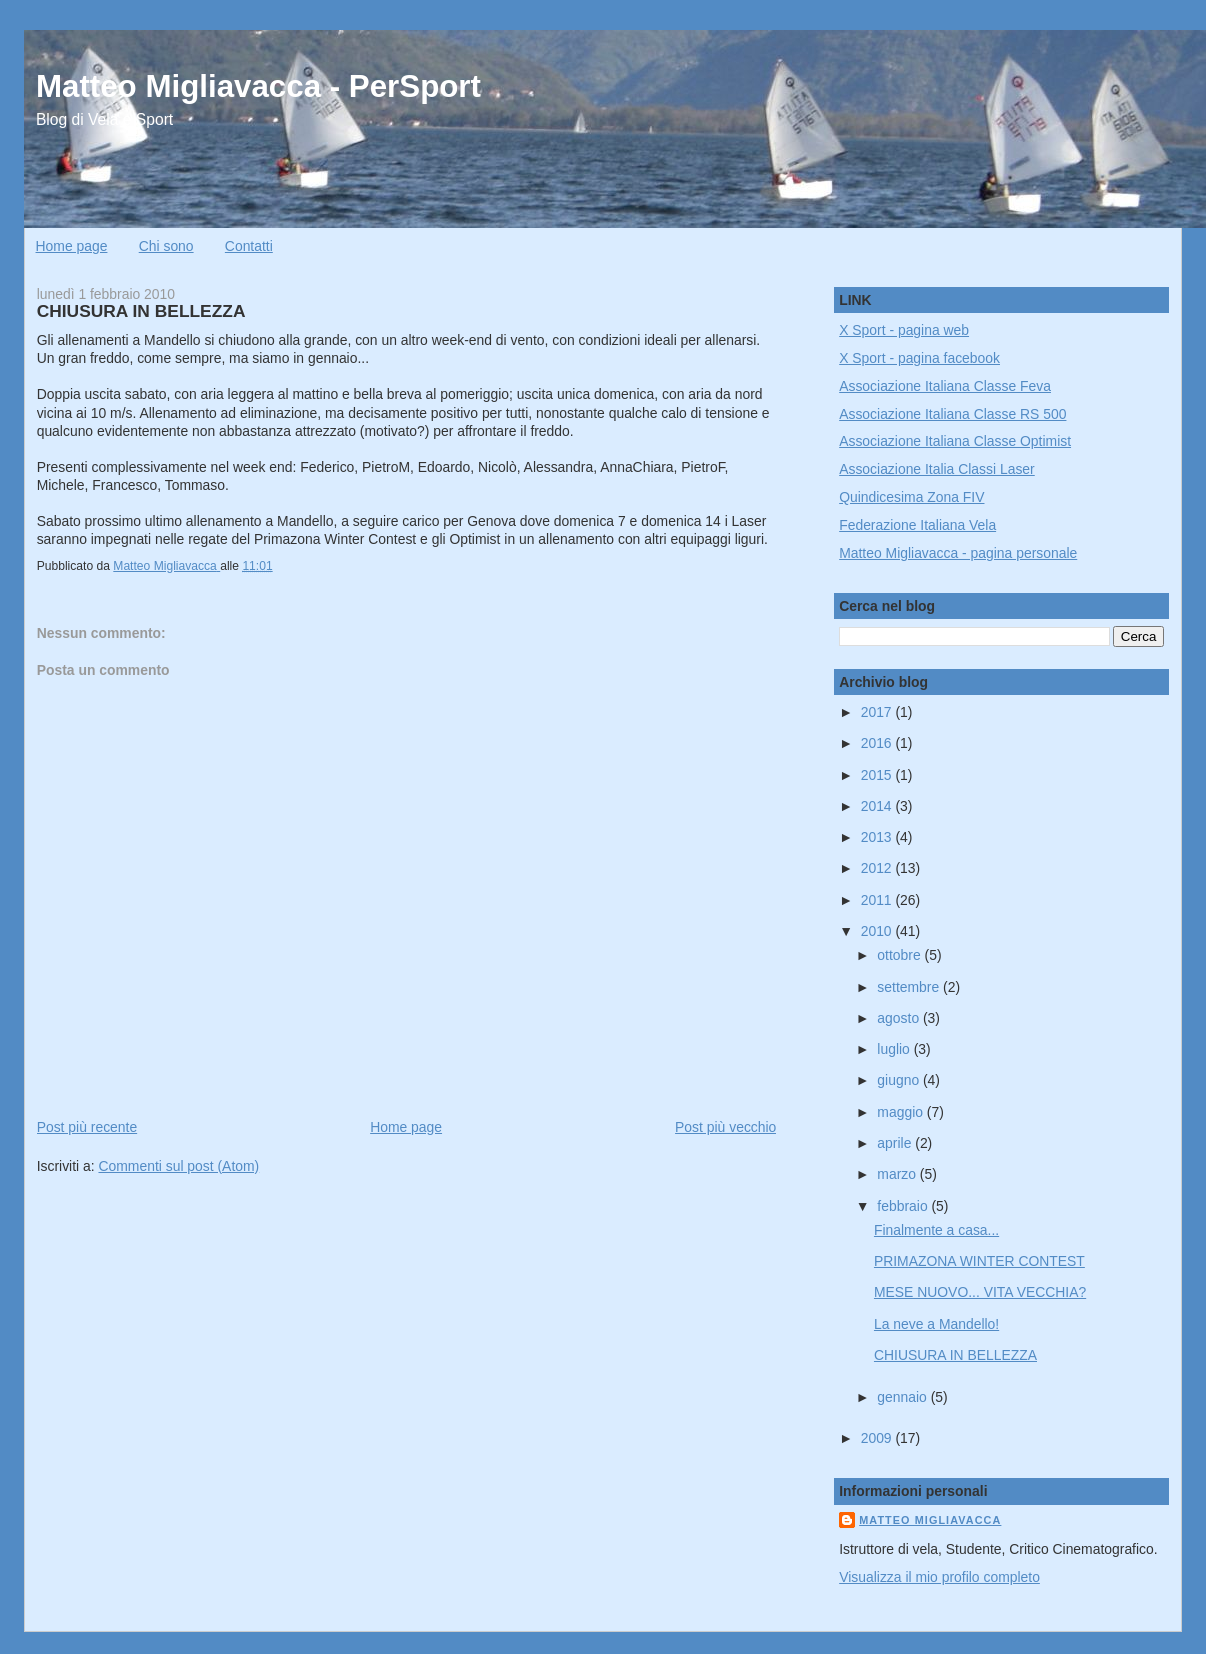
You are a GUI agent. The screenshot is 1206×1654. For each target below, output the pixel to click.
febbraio (904, 1206)
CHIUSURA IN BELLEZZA (955, 1355)
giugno (900, 1080)
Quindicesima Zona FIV (911, 497)
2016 (878, 743)
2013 (878, 837)
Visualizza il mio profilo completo (939, 1577)
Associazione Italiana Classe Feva (945, 386)
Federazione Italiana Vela (917, 525)
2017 (878, 712)
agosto (900, 1018)
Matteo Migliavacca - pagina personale (958, 553)
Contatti (249, 246)
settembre (910, 987)
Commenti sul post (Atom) (178, 1166)
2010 (878, 931)
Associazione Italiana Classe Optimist (955, 441)
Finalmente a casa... (936, 1230)
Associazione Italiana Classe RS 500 (952, 414)
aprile (896, 1143)
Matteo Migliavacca (930, 1520)
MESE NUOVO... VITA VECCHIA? (980, 1292)
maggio (901, 1112)
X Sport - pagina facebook (919, 358)
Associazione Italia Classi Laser (937, 469)
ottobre (900, 955)
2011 (878, 900)
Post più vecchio (725, 1127)
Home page (72, 246)
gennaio (903, 1397)
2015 (878, 775)
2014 (878, 806)
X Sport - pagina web (904, 330)
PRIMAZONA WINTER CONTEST (979, 1261)
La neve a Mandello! (936, 1324)
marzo (898, 1174)
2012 (878, 868)
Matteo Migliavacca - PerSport (258, 86)
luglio (895, 1049)
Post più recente (87, 1127)
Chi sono (166, 246)
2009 (878, 1438)
